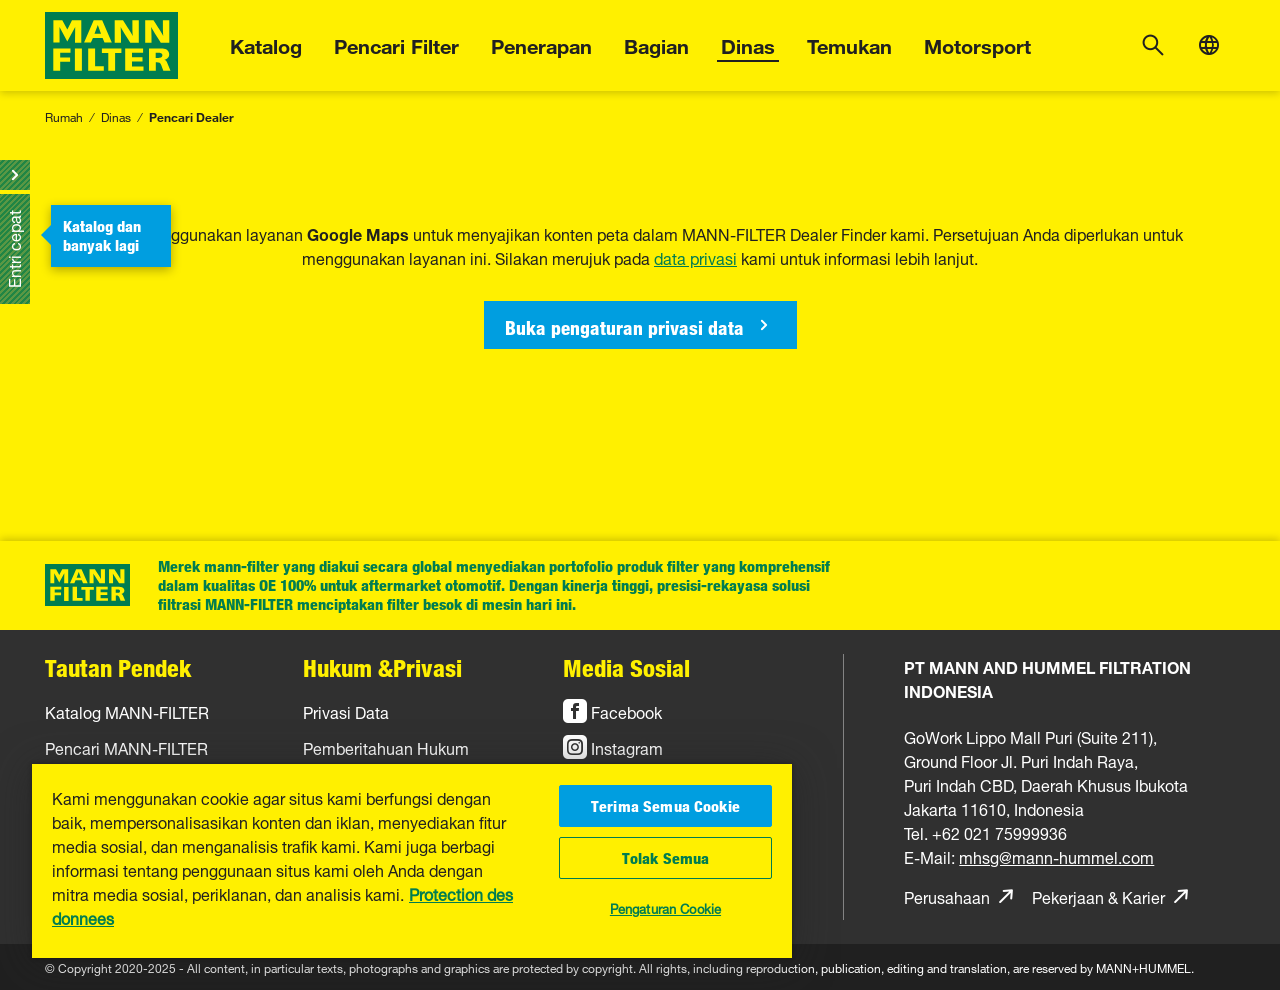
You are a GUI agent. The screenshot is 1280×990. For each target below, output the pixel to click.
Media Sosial (626, 668)
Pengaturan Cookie (665, 907)
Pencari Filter (396, 43)
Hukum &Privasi (382, 668)
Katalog (266, 43)
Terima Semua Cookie (665, 806)
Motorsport (977, 43)
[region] (412, 861)
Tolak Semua (666, 858)
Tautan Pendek (118, 668)
